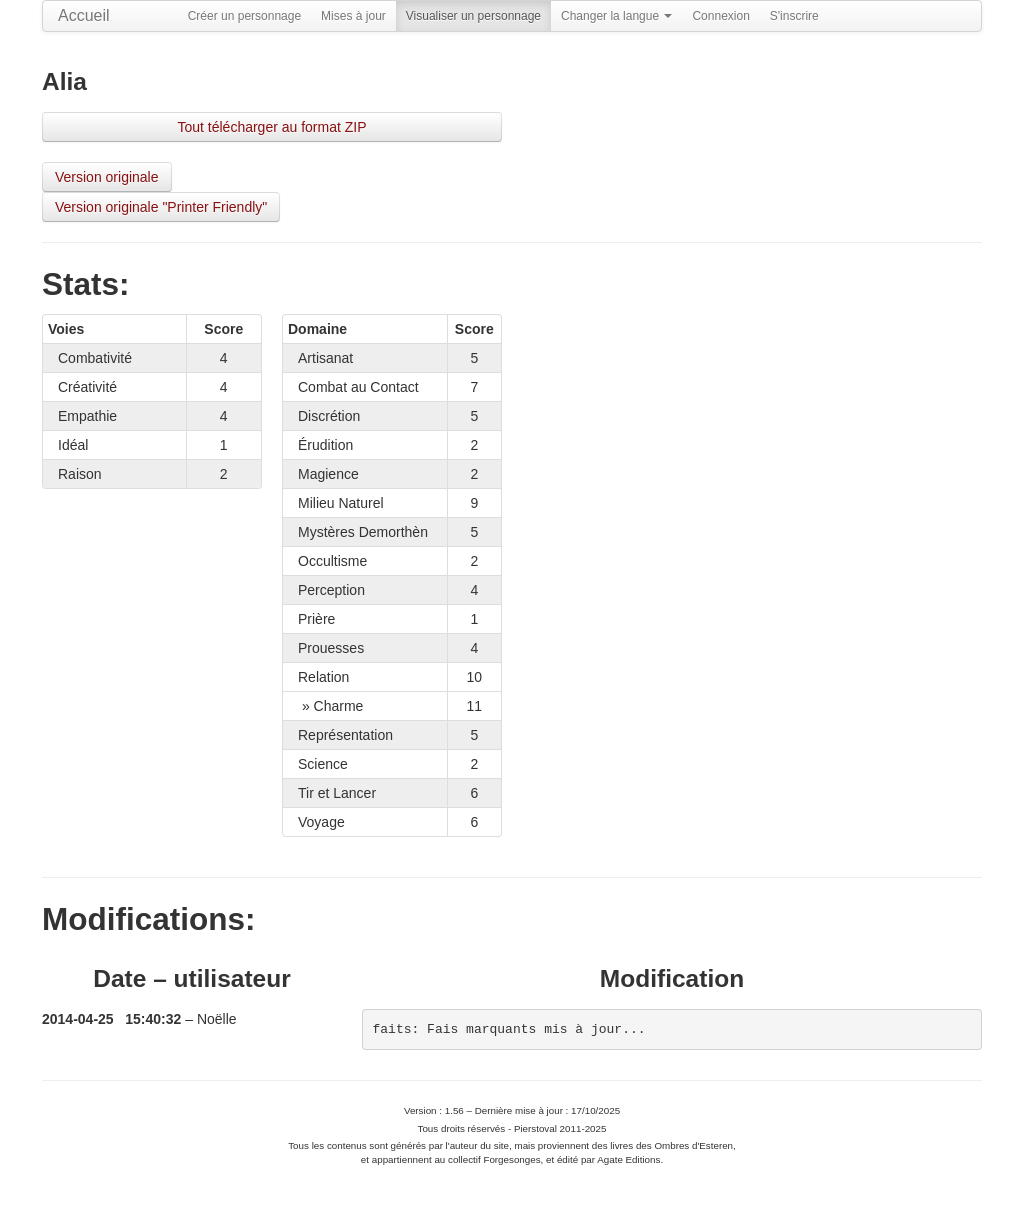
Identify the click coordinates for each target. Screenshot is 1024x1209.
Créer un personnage (244, 16)
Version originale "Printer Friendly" (161, 207)
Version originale (107, 177)
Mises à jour (353, 16)
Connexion (720, 16)
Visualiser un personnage (473, 16)
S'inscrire (794, 16)
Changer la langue (616, 16)
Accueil (84, 15)
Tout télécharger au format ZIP (271, 127)
